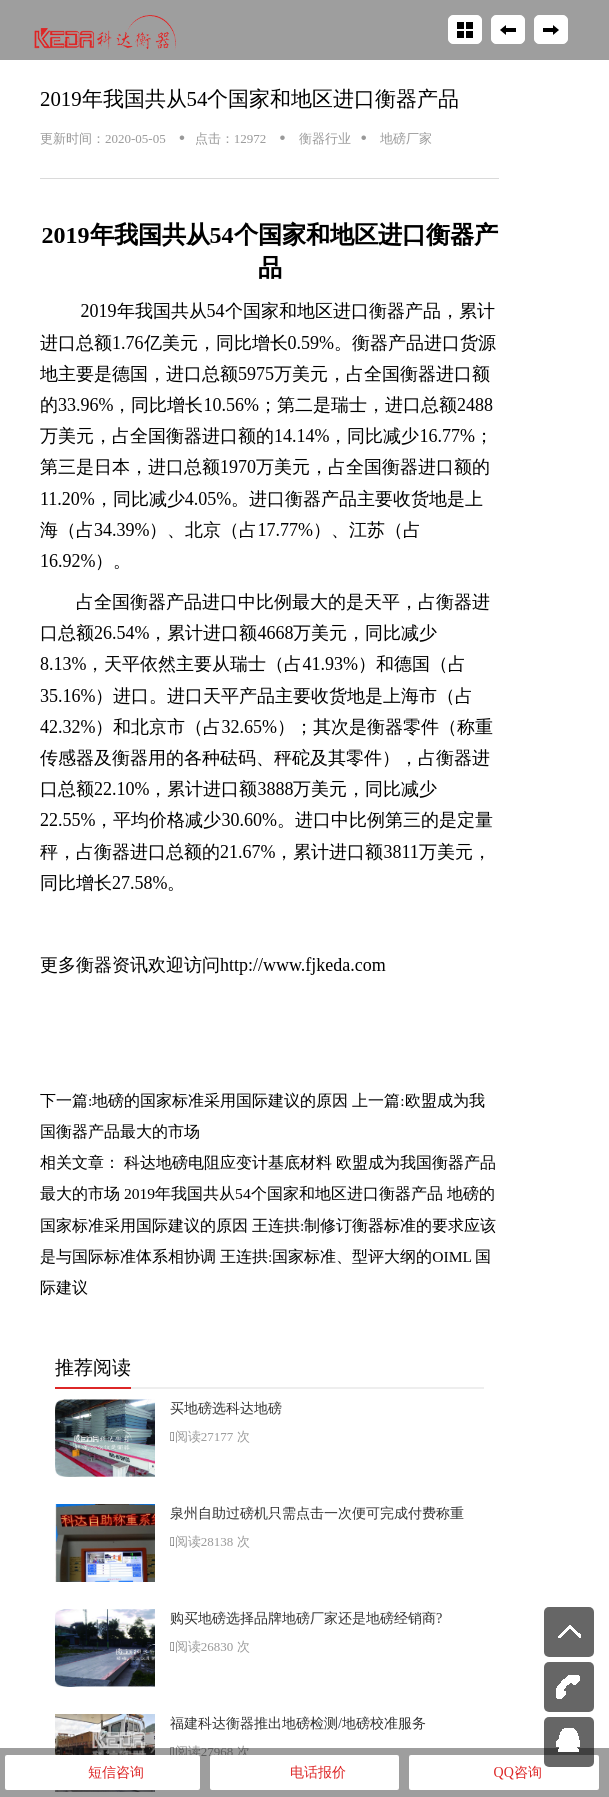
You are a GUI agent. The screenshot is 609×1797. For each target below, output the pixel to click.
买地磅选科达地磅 (226, 1408)
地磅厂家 (404, 138)
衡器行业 (323, 138)
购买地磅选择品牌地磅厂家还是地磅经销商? (306, 1618)
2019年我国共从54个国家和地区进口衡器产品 (249, 98)
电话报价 (304, 1774)
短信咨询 (102, 1774)
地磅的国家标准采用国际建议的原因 (220, 1100)
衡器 (112, 852)
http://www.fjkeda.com (303, 965)
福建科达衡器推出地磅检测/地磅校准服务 (298, 1723)
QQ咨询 (504, 1774)
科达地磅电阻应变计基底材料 (228, 1162)
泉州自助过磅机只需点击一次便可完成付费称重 (317, 1513)
